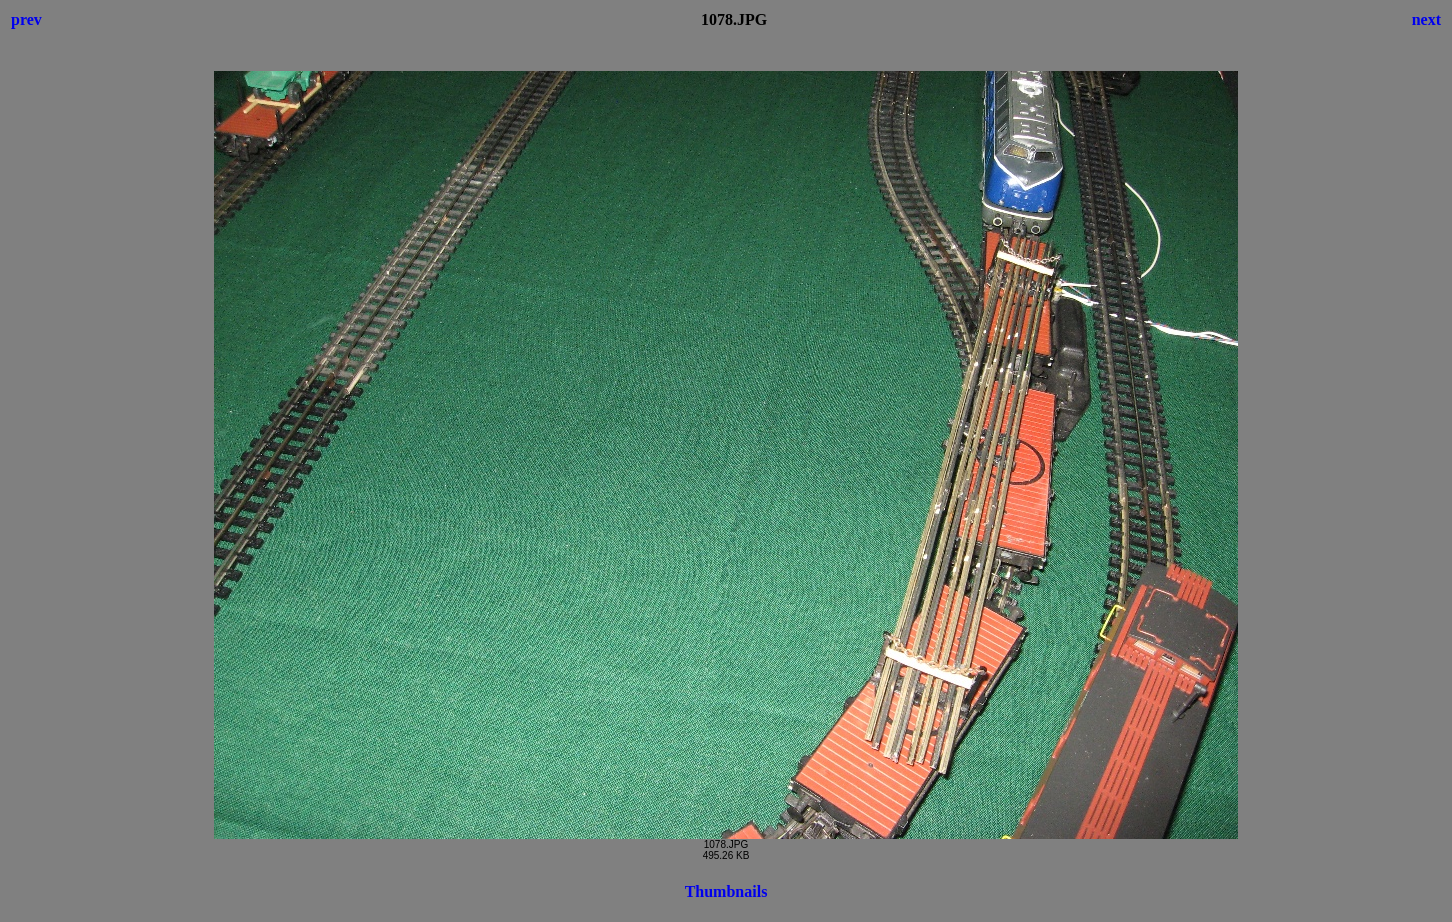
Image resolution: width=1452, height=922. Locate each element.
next (1426, 19)
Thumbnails (726, 891)
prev (26, 19)
